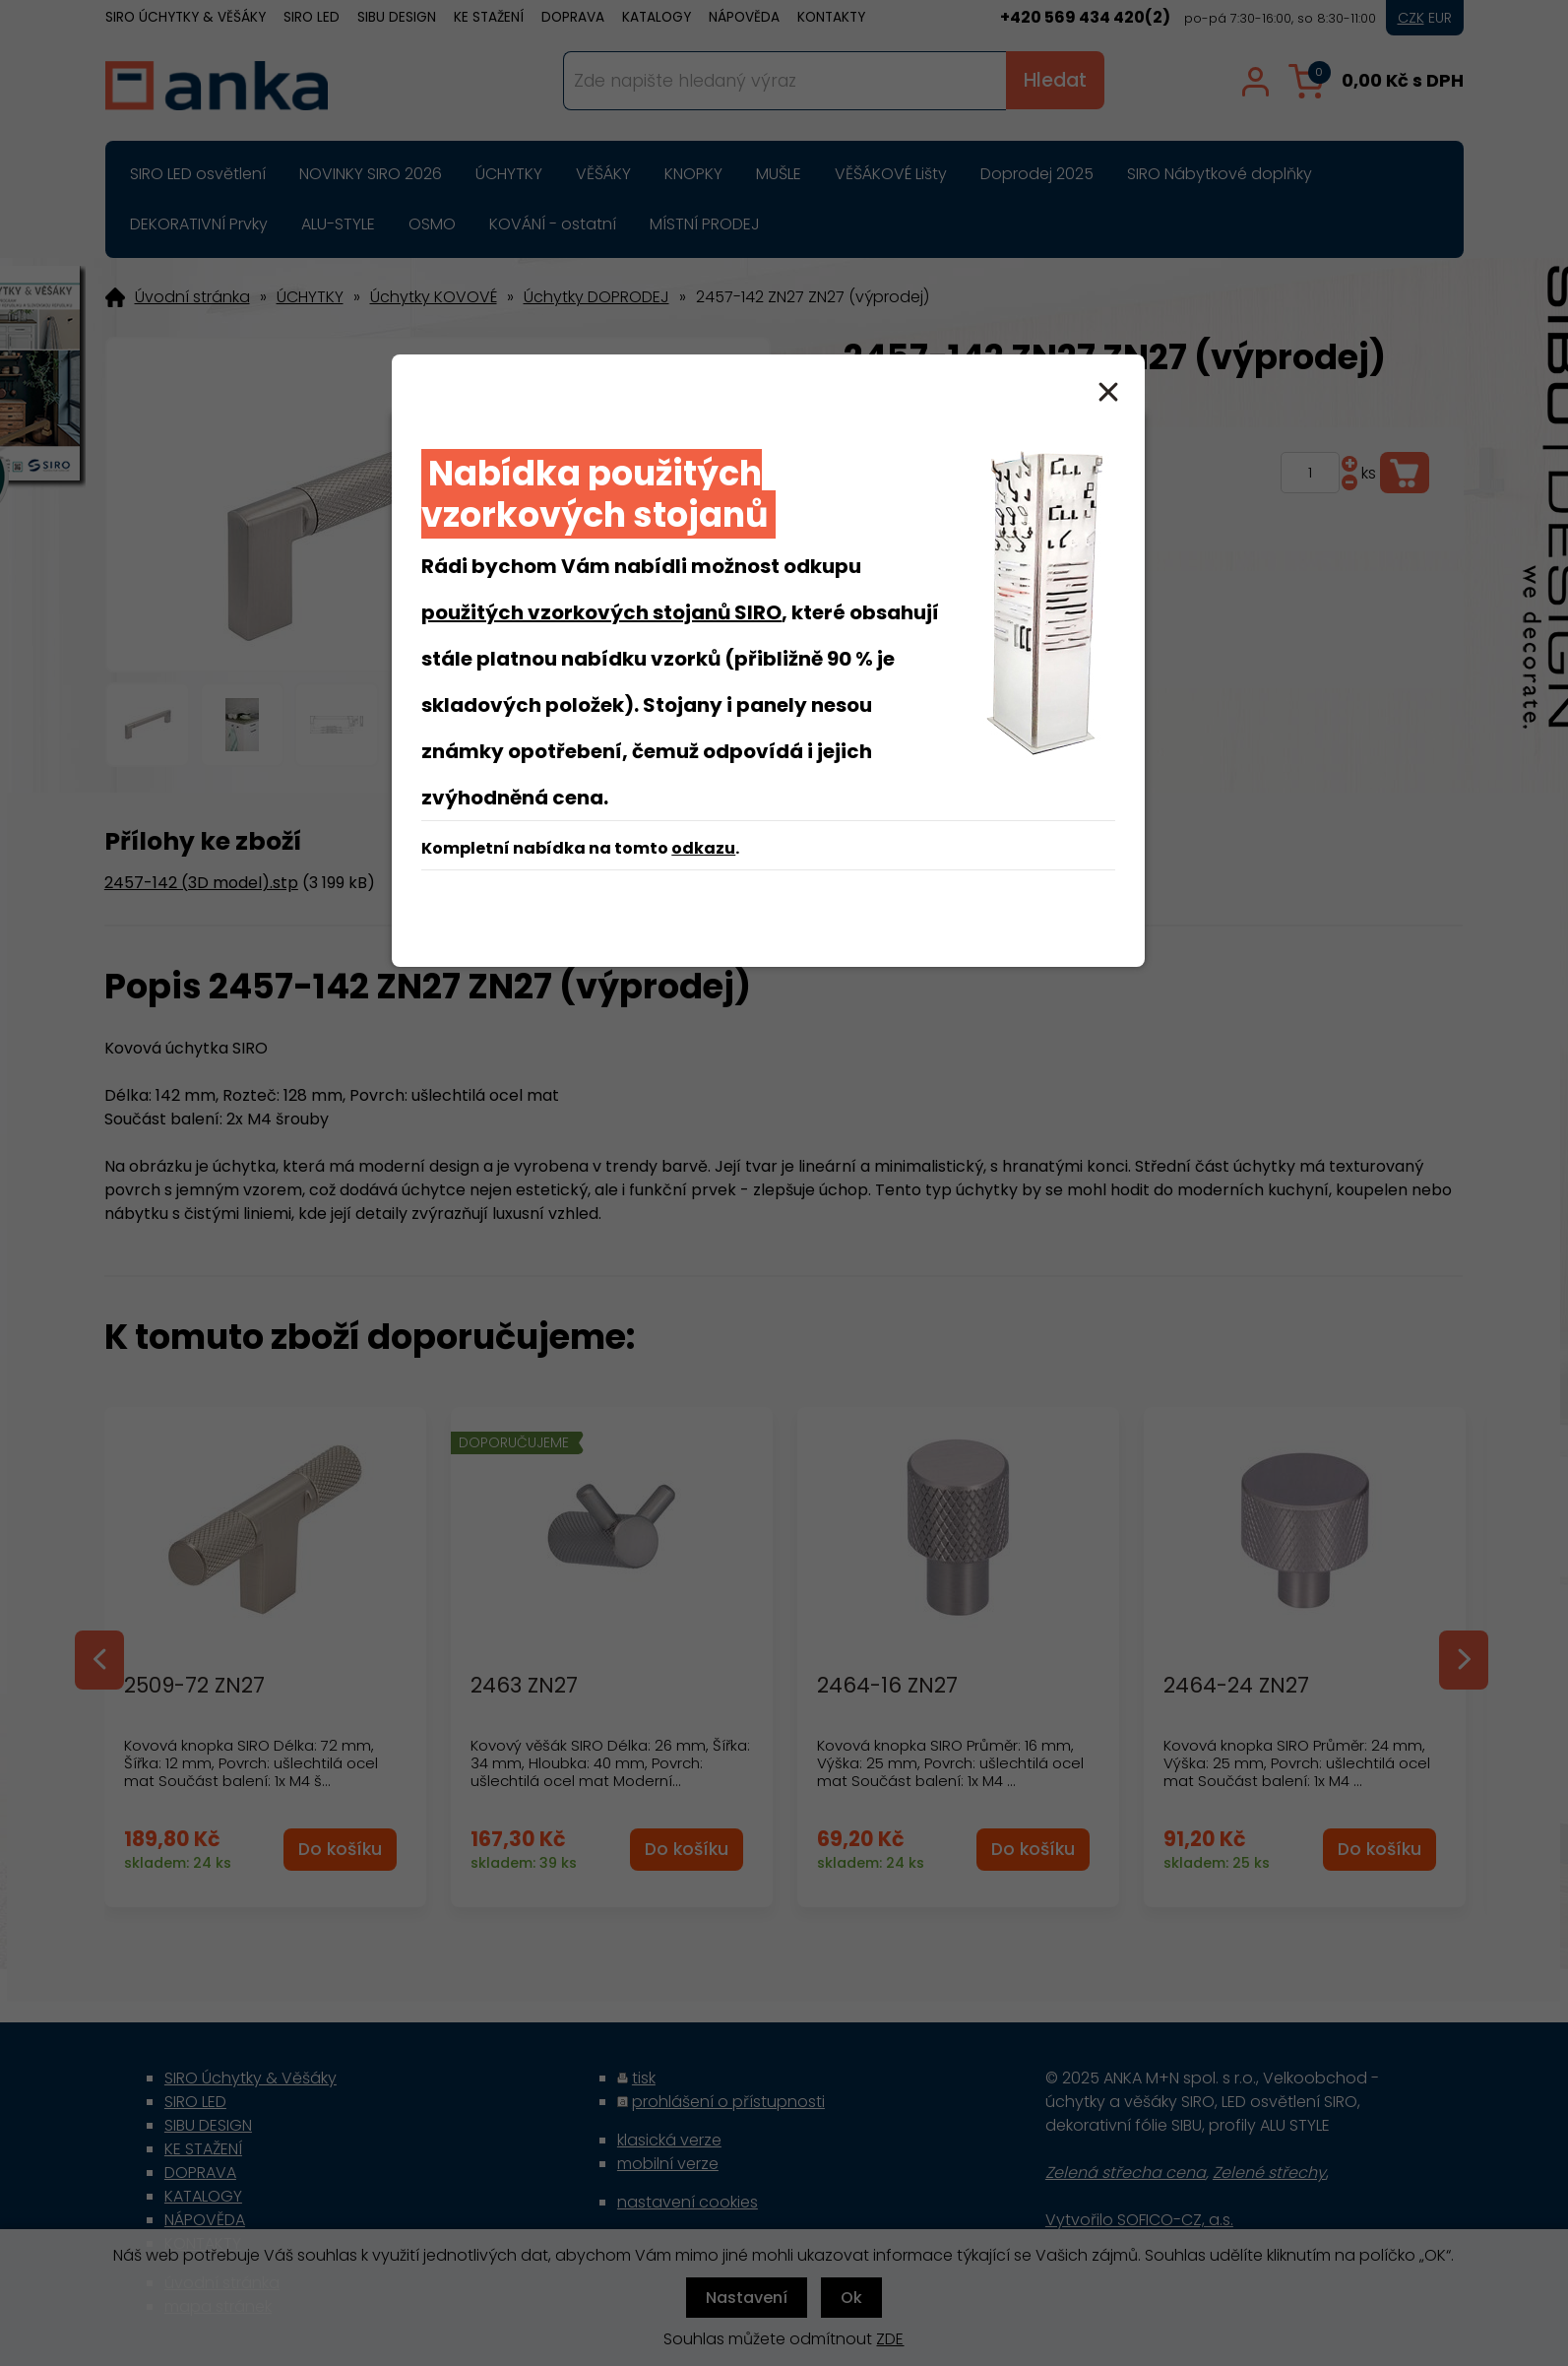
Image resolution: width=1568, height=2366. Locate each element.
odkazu (703, 848)
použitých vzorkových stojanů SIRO (601, 612)
